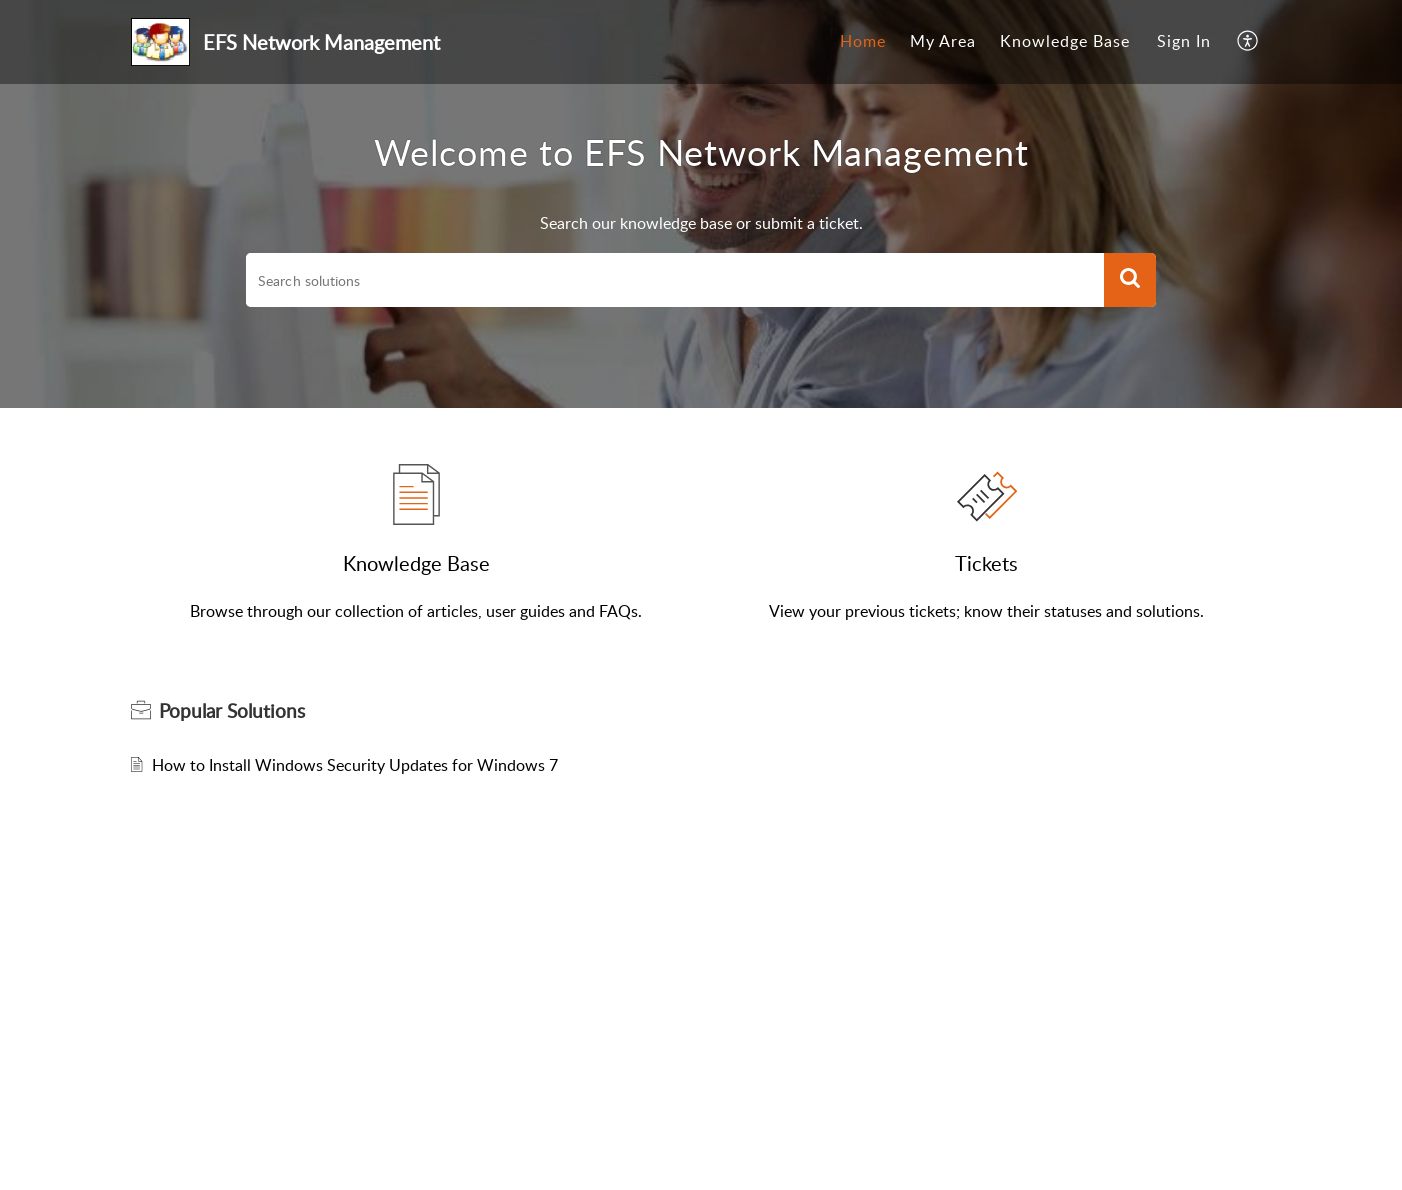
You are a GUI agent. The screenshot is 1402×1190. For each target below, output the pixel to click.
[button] (1130, 280)
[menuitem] (863, 42)
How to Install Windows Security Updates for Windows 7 (355, 765)
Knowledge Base (416, 563)
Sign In (1184, 41)
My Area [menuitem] (943, 41)
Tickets (986, 563)
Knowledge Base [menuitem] (1065, 41)
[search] (675, 280)
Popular (232, 711)
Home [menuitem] (863, 41)
